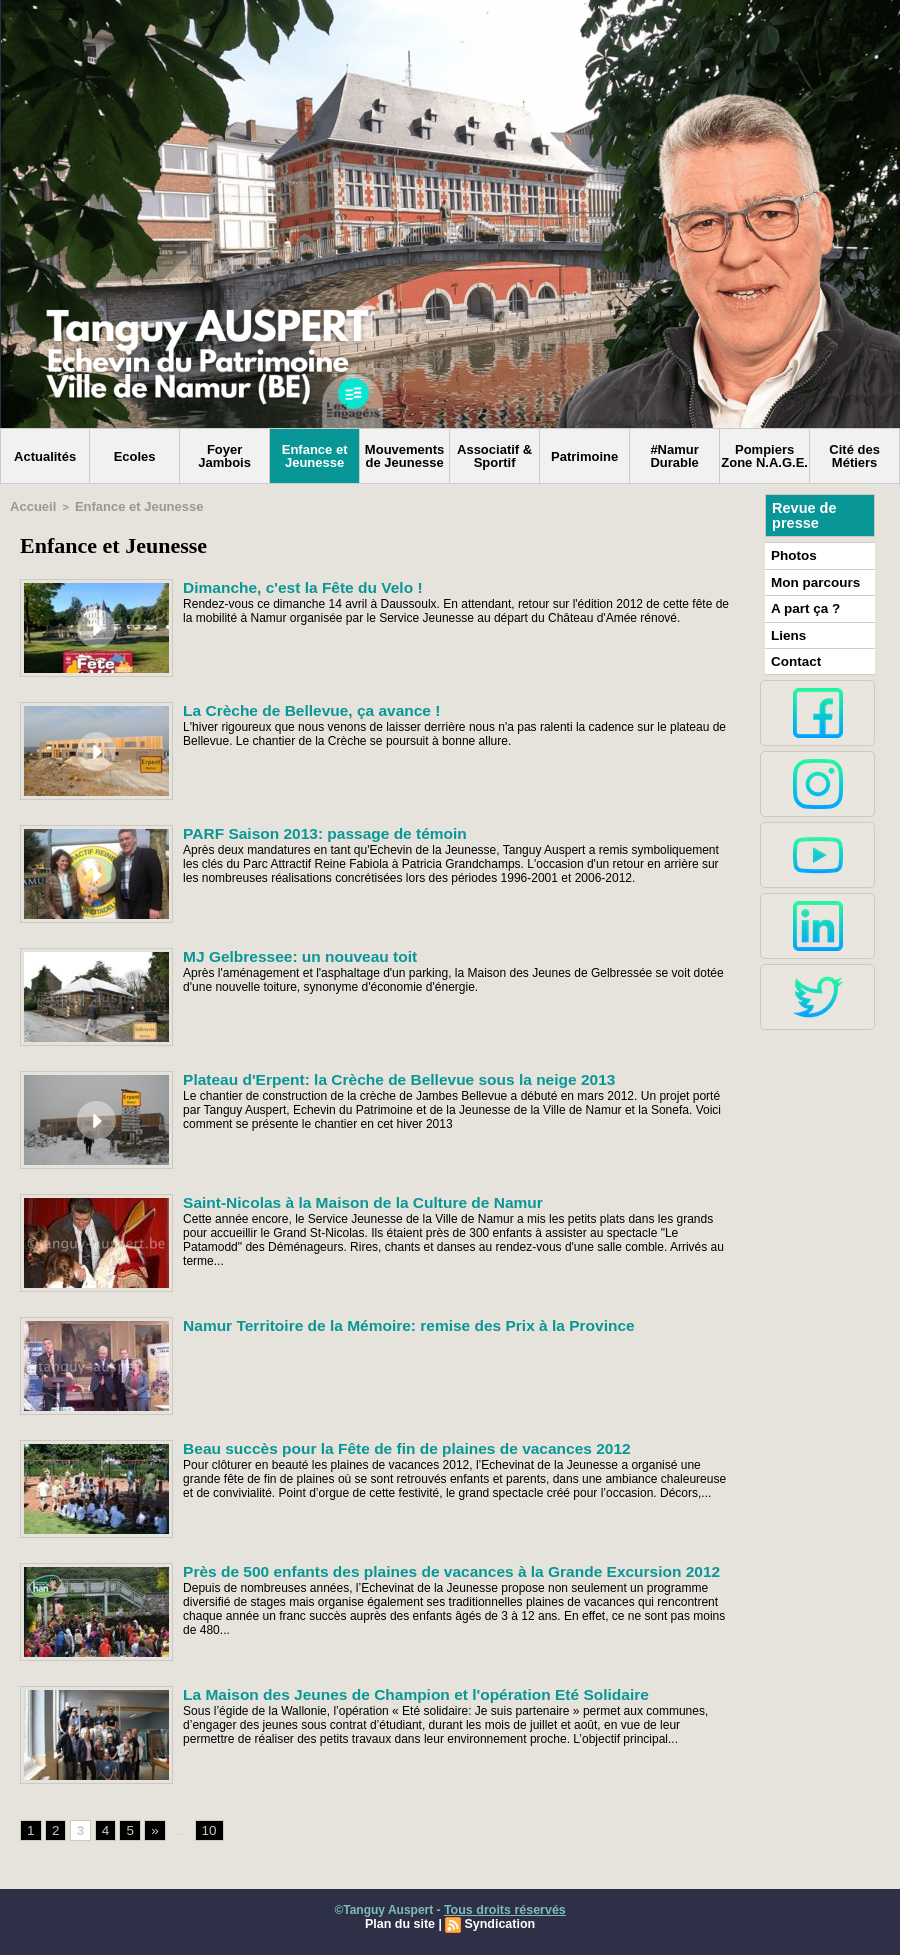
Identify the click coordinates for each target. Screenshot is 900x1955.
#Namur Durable (674, 456)
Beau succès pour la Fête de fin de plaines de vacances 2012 (385, 1445)
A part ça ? (802, 604)
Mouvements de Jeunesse (404, 456)
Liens (786, 629)
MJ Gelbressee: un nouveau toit (289, 953)
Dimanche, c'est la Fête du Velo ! (291, 584)
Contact (793, 654)
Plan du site (401, 1922)
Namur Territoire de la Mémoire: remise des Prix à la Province (387, 1322)
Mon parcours (810, 579)
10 (203, 1828)
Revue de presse (803, 515)
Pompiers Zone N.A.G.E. (764, 456)
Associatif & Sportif (494, 456)
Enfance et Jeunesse (315, 456)
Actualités (45, 456)
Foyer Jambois (224, 456)
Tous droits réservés (504, 1908)
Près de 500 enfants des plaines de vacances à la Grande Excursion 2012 (426, 1568)
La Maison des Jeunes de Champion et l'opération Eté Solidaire (393, 1691)
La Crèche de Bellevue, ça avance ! (299, 707)
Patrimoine (584, 456)
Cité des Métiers (854, 456)
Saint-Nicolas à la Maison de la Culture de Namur (345, 1199)
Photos (791, 554)
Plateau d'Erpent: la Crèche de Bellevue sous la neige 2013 (378, 1076)
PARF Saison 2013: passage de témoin (311, 830)
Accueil (29, 505)
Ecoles (135, 456)
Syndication (498, 1922)
